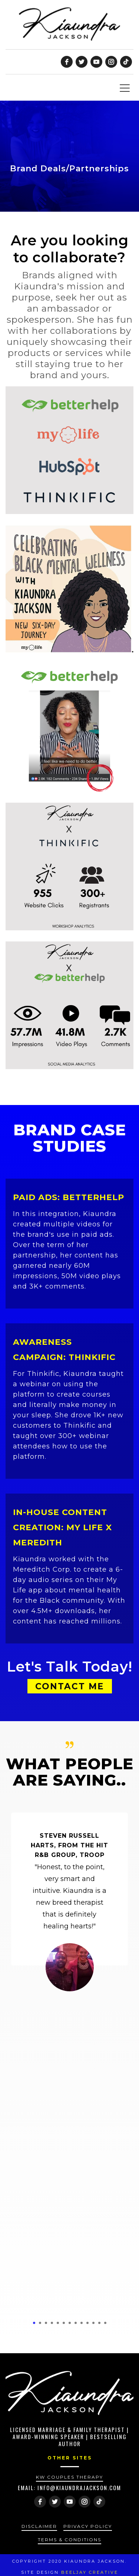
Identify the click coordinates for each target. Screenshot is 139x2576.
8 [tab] (76, 2323)
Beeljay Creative (89, 2572)
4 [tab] (52, 2323)
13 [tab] (105, 2323)
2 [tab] (40, 2323)
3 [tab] (46, 2323)
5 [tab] (58, 2323)
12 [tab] (99, 2323)
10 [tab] (87, 2323)
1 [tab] (34, 2323)
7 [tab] (70, 2323)
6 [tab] (64, 2323)
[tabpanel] (69, 1905)
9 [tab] (82, 2323)
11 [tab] (93, 2323)
